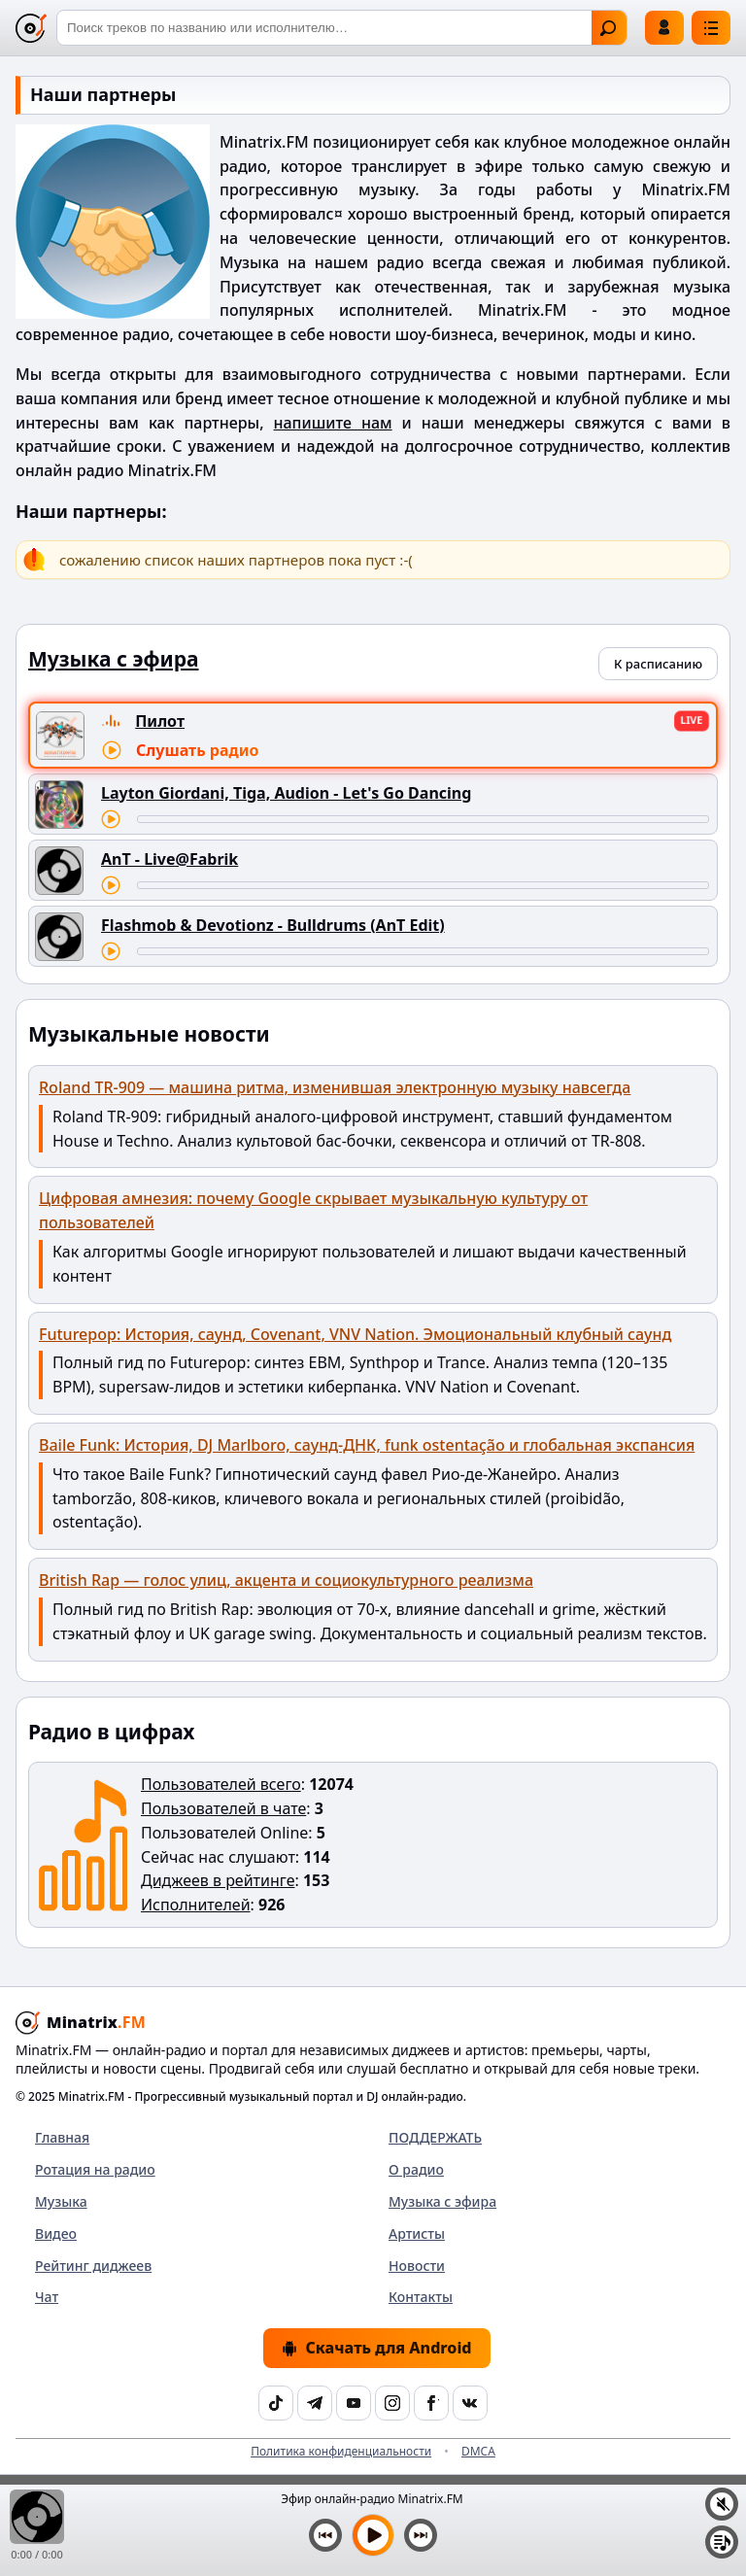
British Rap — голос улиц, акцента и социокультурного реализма (286, 1580)
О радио (416, 2169)
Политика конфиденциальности (341, 2451)
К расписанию (658, 663)
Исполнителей (196, 1904)
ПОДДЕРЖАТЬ (435, 2137)
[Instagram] (392, 2403)
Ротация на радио (95, 2169)
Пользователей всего (221, 1784)
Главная (62, 2137)
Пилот (160, 721)
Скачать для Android (376, 2347)
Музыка (61, 2201)
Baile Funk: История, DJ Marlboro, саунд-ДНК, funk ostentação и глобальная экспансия (367, 1445)
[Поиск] (341, 28)
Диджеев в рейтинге (217, 1880)
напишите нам (333, 422)
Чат (46, 2296)
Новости (417, 2265)
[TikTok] (275, 2403)
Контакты (421, 2296)
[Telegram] (314, 2403)
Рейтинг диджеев (93, 2265)
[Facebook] (431, 2403)
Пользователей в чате (223, 1808)
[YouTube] (353, 2403)
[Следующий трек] (420, 2535)
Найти (608, 28)
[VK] (470, 2403)
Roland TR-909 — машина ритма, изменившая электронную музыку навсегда (334, 1087)
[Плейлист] (721, 2542)
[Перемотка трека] (423, 819)
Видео (56, 2233)
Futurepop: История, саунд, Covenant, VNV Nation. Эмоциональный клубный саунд (355, 1334)
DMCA (478, 2451)
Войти (664, 27)
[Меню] (711, 28)
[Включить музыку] (373, 2535)
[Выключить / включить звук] (721, 2504)
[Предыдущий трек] (325, 2535)
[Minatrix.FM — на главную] (31, 28)
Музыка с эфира (442, 2201)
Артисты (417, 2233)
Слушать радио (197, 750)
